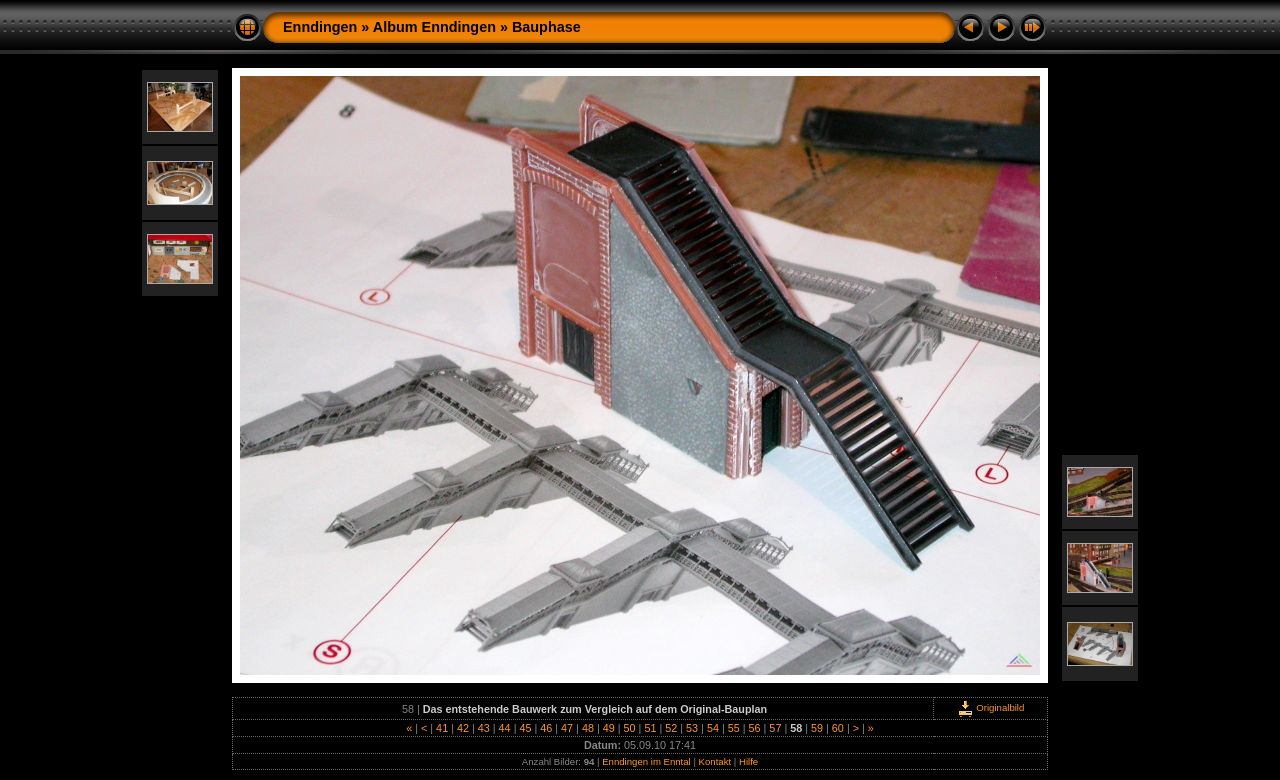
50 (630, 728)
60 (838, 728)
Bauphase (546, 27)
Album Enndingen (434, 27)
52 (671, 728)
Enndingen (320, 27)
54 (713, 728)
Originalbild (991, 707)
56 (755, 728)
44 (505, 728)
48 (588, 728)
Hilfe (748, 761)
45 (525, 728)
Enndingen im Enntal (646, 761)
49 (609, 728)
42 (463, 728)
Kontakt (715, 761)
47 (567, 728)
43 (484, 728)
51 (650, 728)
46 (546, 728)
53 (692, 728)
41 (442, 728)
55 (734, 728)
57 (775, 728)
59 (817, 728)
